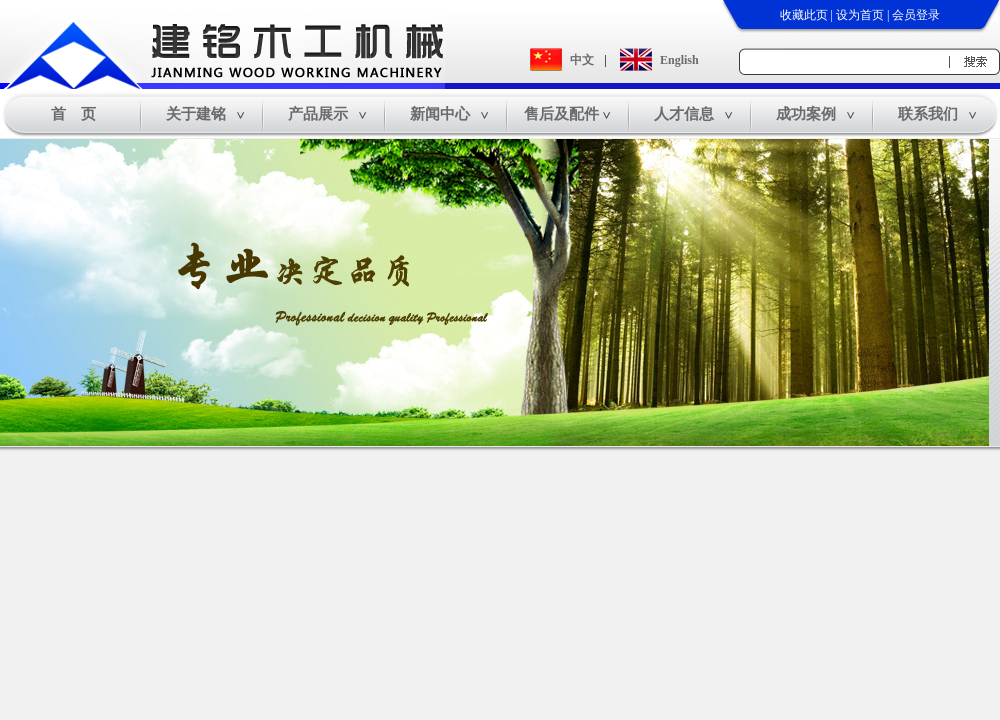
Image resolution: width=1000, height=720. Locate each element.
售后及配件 (561, 114)
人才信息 (684, 114)
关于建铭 (196, 114)
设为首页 (860, 15)
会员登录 (916, 15)
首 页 (73, 114)
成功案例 (806, 114)
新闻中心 (440, 114)
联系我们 (928, 114)
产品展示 (318, 114)
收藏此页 (804, 15)
